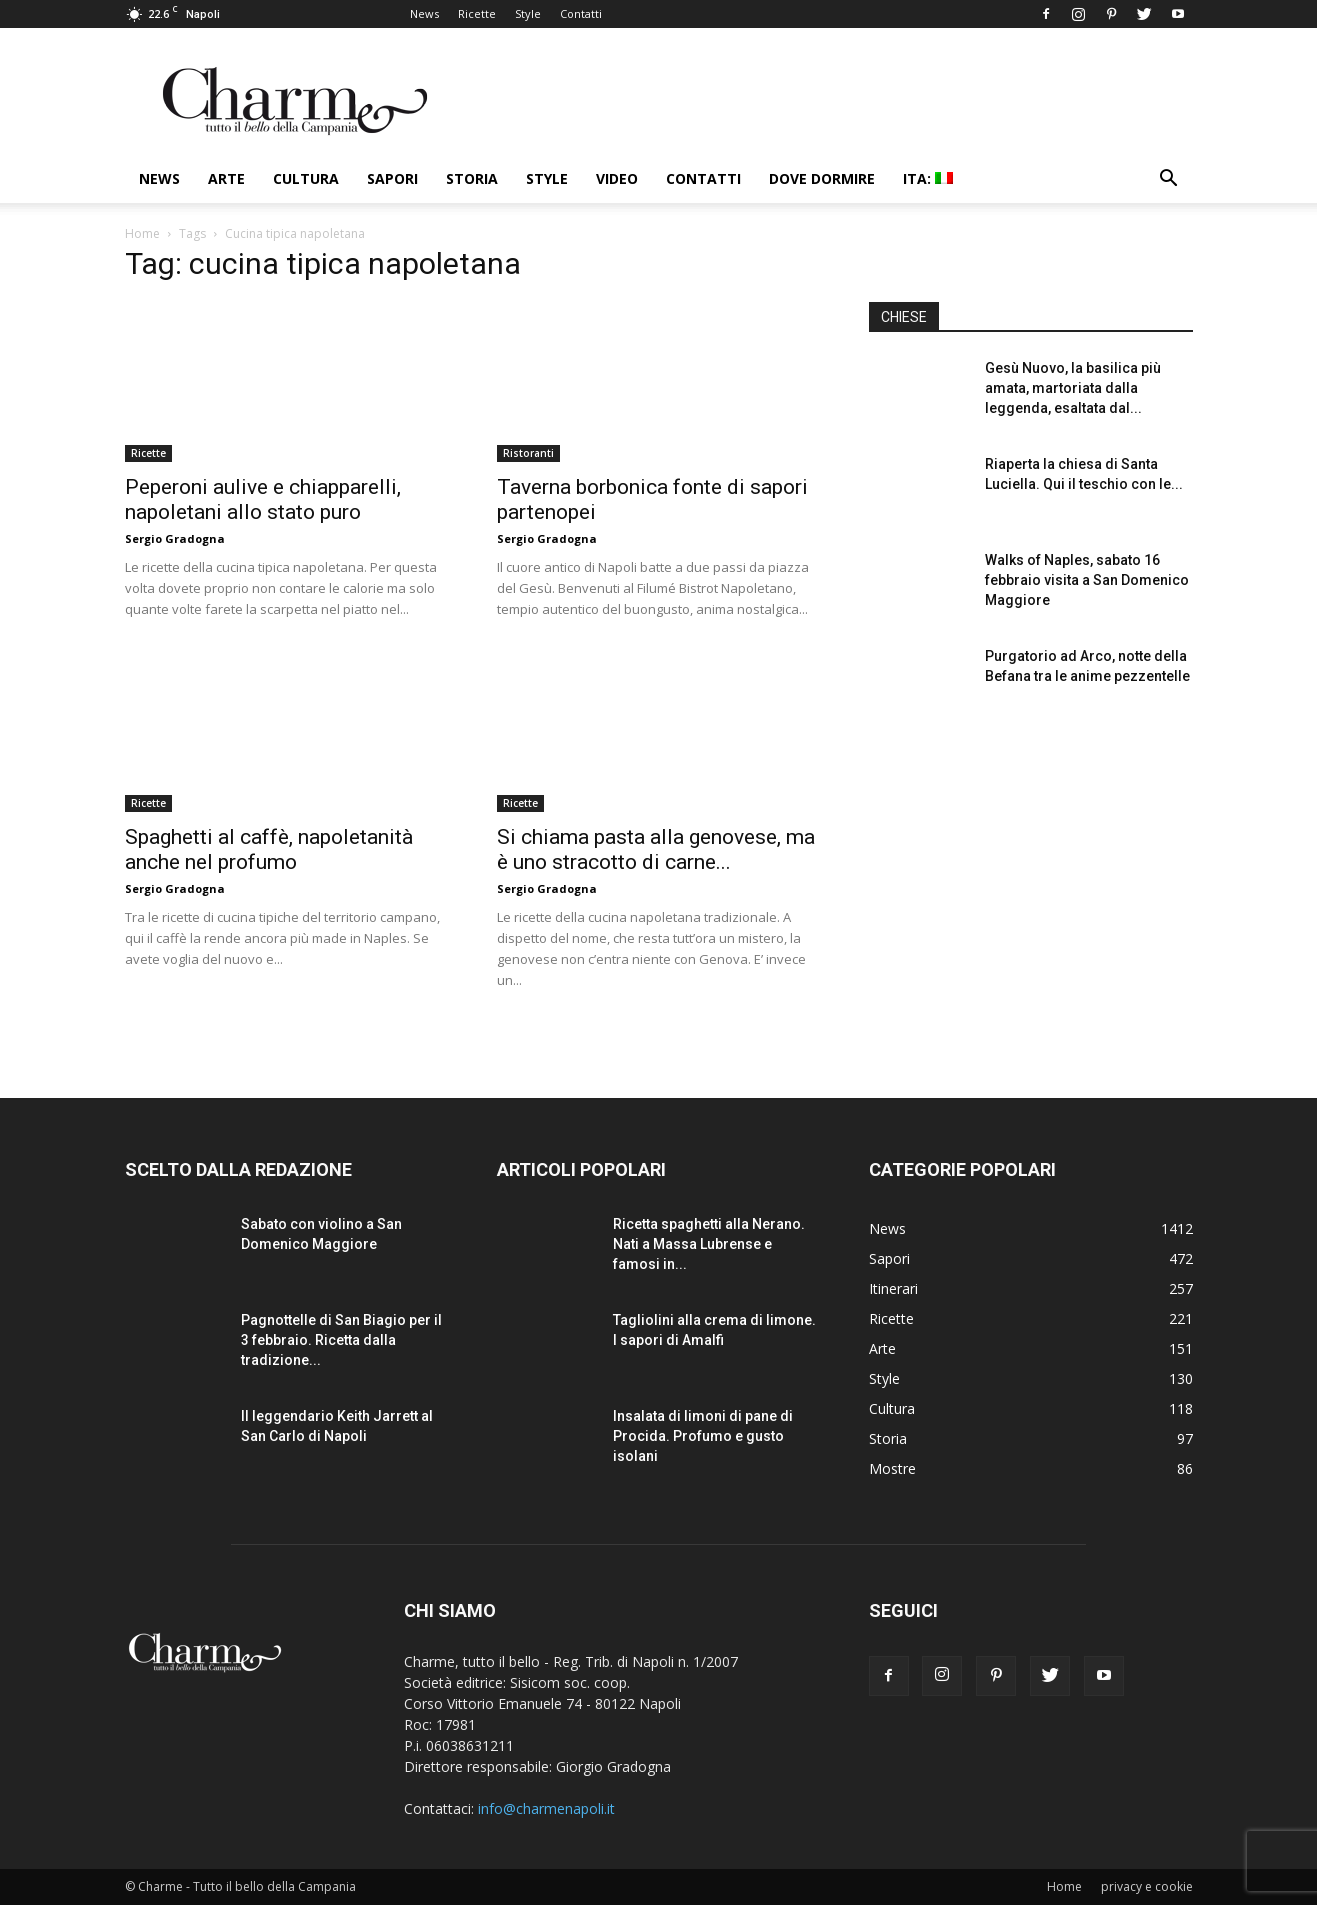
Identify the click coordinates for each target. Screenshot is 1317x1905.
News (424, 13)
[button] (1169, 180)
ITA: (928, 178)
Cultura (306, 178)
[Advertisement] (1031, 889)
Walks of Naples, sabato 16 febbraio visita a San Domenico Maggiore (1087, 580)
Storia (472, 178)
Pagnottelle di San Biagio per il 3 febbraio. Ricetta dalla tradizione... (341, 1340)
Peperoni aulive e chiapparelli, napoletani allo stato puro (263, 499)
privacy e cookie (1147, 1886)
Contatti (581, 13)
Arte (226, 178)
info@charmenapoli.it (546, 1808)
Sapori (392, 178)
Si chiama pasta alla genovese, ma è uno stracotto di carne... (656, 849)
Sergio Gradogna (175, 538)
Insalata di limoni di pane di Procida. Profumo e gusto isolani (703, 1436)
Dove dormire (822, 178)
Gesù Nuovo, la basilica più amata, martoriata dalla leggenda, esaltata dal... (1073, 388)
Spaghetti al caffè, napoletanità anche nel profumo (269, 849)
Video (617, 178)
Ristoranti (528, 453)
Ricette (477, 13)
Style (528, 13)
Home (142, 233)
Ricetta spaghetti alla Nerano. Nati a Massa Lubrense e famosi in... (709, 1244)
